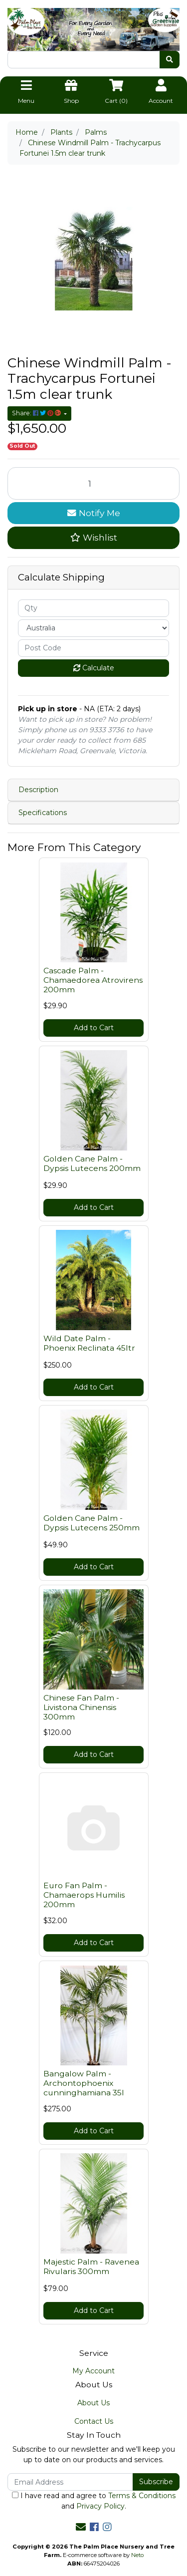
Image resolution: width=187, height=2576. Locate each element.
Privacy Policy (100, 2506)
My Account (93, 2370)
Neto (137, 2555)
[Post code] (93, 648)
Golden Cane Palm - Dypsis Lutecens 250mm (91, 1522)
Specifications (42, 812)
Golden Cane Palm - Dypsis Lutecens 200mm (92, 1163)
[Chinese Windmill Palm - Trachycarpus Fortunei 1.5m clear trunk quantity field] (93, 483)
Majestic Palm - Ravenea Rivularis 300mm (91, 2266)
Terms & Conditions (142, 2495)
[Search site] (170, 59)
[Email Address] (70, 2482)
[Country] (93, 628)
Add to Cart (94, 1027)
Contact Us (93, 2421)
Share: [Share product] (37, 413)
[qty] (93, 608)
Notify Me (93, 513)
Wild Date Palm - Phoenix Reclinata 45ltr (89, 1343)
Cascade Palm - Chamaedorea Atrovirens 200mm (93, 980)
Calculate (93, 667)
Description (38, 789)
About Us (93, 2402)
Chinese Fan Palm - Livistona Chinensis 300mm (81, 1707)
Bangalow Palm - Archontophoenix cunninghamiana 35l (83, 2083)
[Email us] (81, 2527)
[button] (93, 538)
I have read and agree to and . (94, 2501)
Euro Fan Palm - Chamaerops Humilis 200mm (84, 1895)
